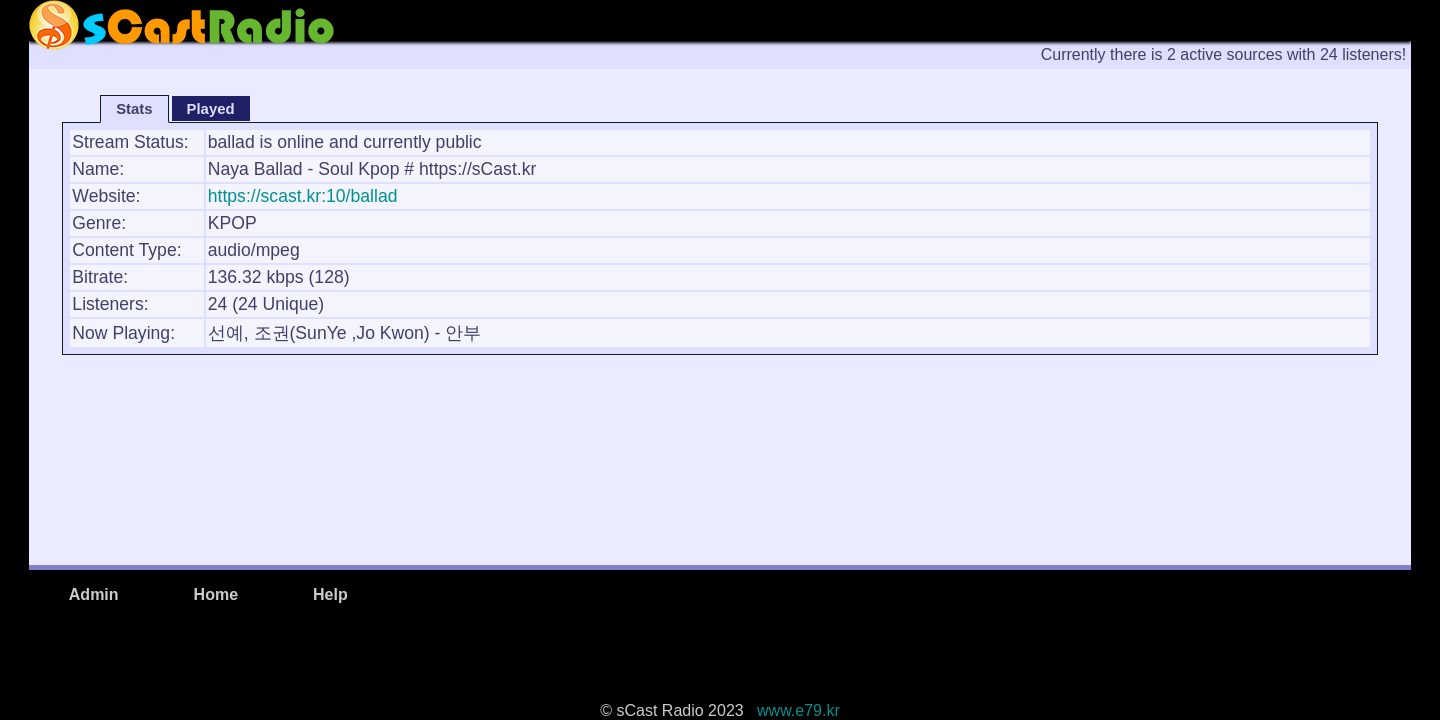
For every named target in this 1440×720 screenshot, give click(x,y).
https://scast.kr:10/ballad (303, 196)
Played (211, 109)
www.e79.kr (794, 710)
